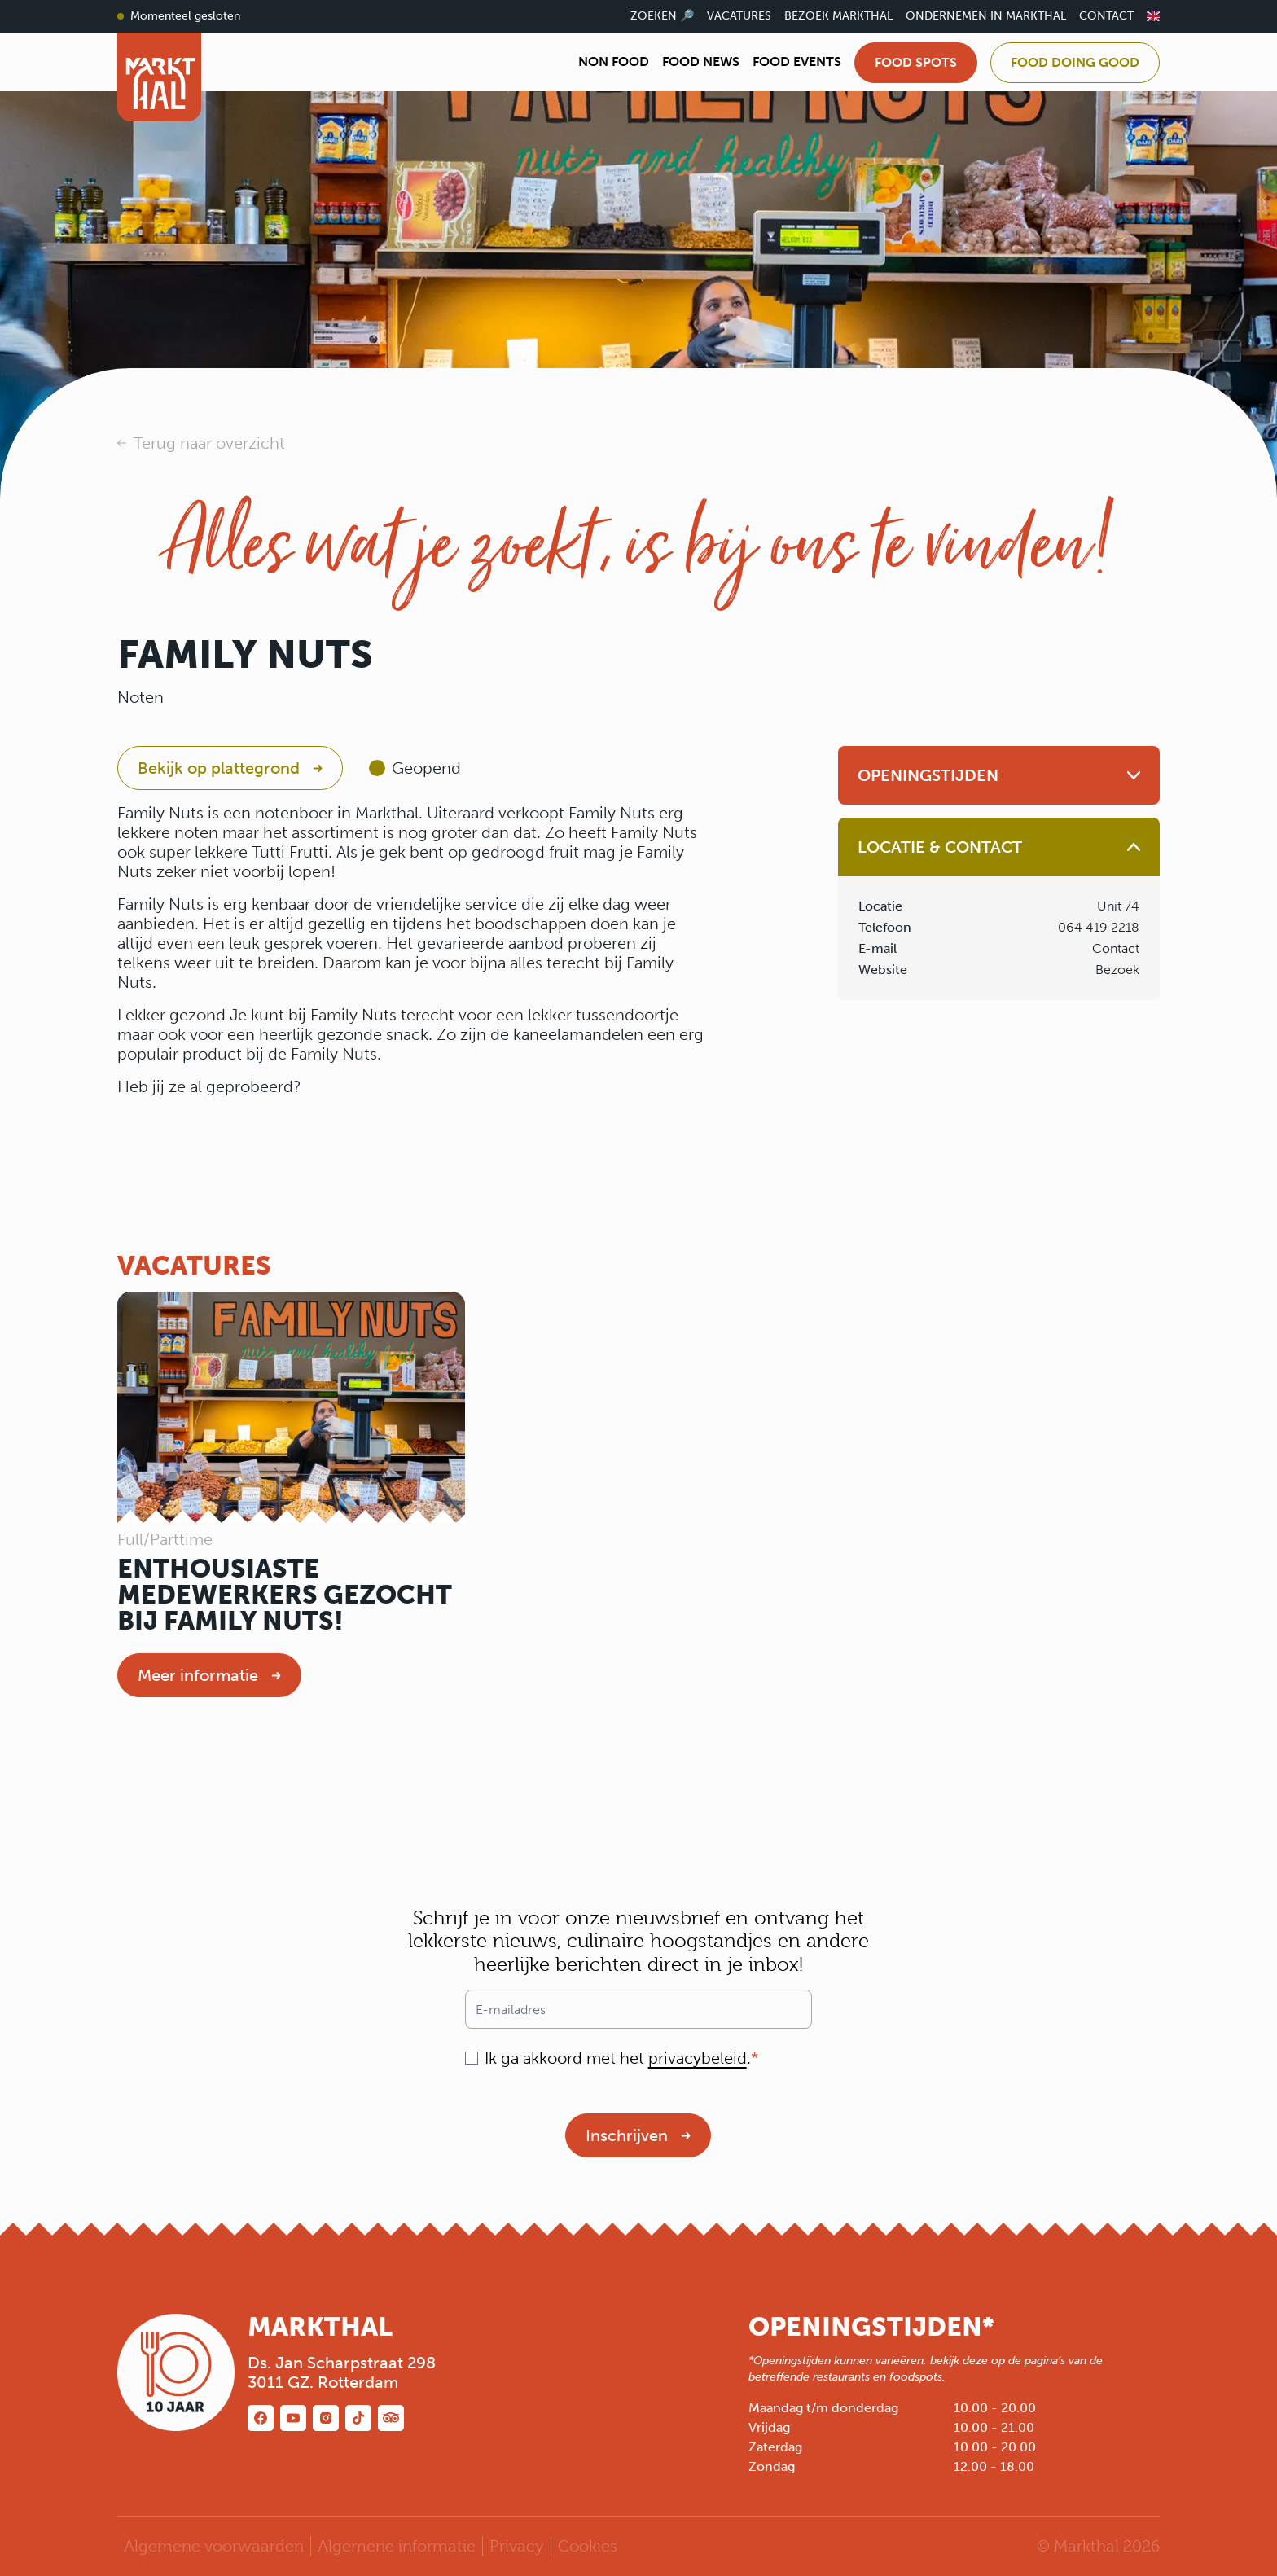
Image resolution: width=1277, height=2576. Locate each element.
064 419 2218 (1098, 927)
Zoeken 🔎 (662, 16)
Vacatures (739, 16)
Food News (700, 61)
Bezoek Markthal (838, 16)
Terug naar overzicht (209, 443)
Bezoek (1117, 969)
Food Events (797, 61)
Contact (1106, 16)
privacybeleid (697, 2058)
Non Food (613, 61)
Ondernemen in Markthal (986, 16)
